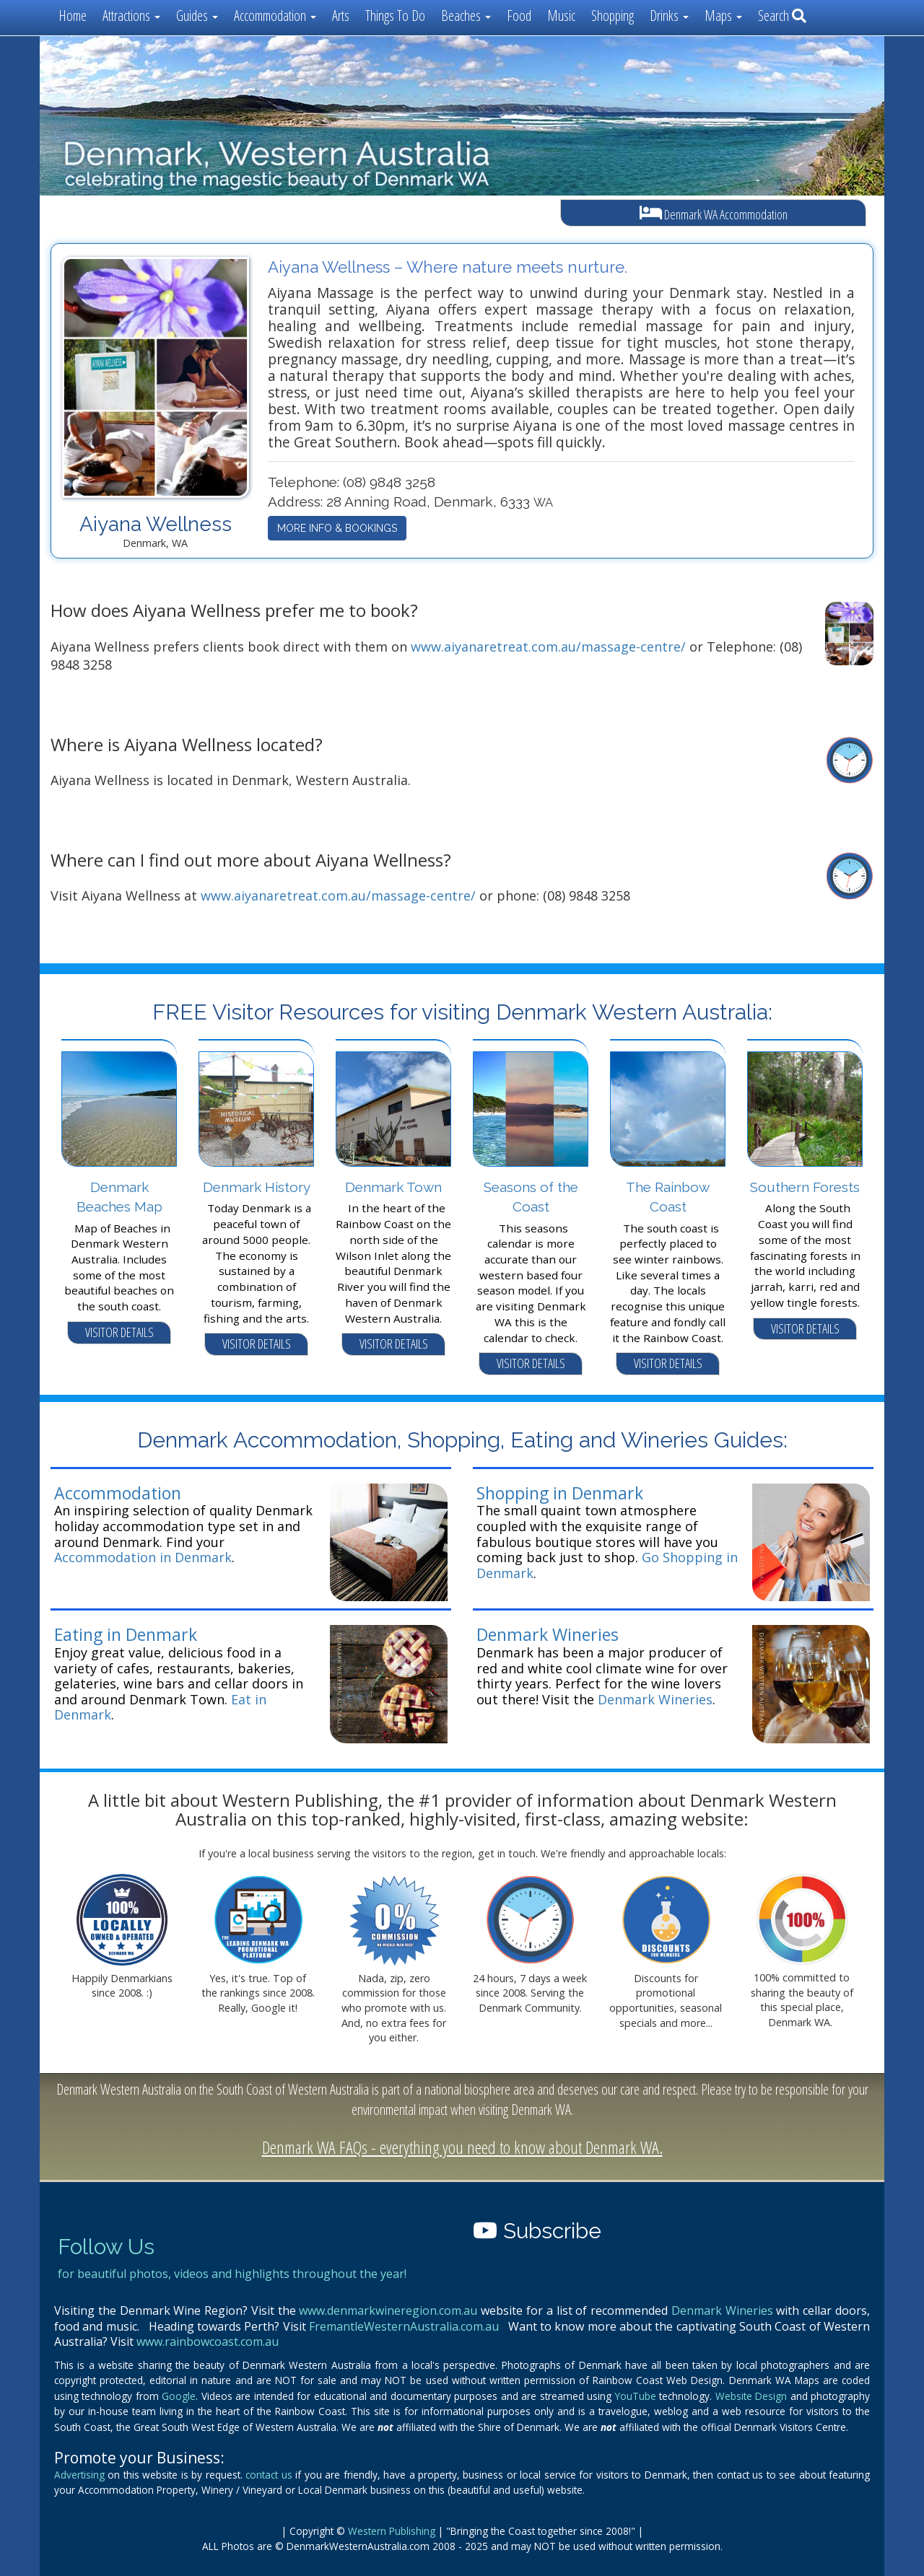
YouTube (635, 2396)
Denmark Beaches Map (119, 1196)
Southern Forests (805, 1187)
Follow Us (106, 2246)
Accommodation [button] (275, 15)
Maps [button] (723, 15)
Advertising (79, 2474)
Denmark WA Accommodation (714, 213)
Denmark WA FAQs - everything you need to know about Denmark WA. (462, 2147)
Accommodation (117, 1492)
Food (519, 15)
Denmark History (256, 1187)
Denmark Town (393, 1187)
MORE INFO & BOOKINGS (337, 528)
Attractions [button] (131, 15)
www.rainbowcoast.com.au (207, 2341)
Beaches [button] (466, 15)
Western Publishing (391, 2531)
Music (561, 15)
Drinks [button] (669, 15)
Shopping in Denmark (559, 1492)
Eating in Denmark (125, 1634)
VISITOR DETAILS (119, 1332)
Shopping (612, 15)
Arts (340, 15)
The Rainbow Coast (668, 1196)
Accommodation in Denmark (143, 1557)
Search (782, 15)
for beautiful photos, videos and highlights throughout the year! (232, 2274)
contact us (268, 2474)
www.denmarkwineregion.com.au (388, 2310)
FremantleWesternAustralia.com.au (404, 2326)
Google (179, 2396)
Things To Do (395, 15)
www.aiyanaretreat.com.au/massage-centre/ (548, 646)
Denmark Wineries (547, 1634)
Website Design (751, 2396)
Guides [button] (197, 15)
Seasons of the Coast (531, 1196)
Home (72, 15)
